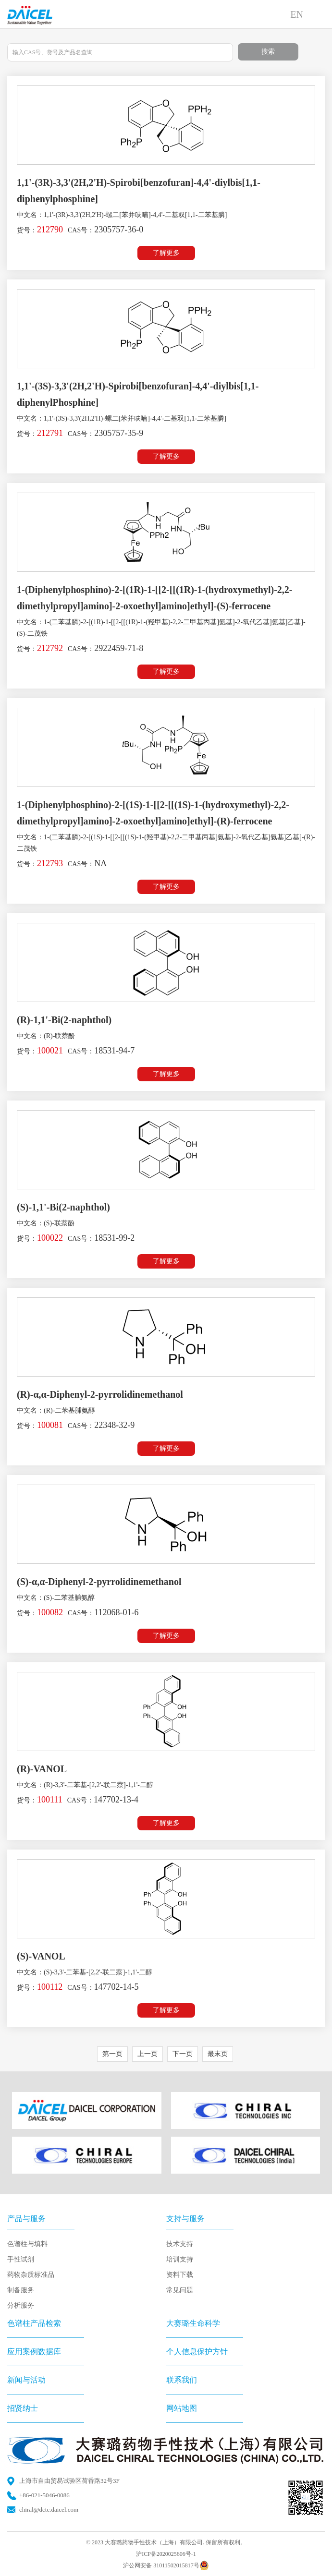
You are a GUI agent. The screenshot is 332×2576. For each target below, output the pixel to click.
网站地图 (181, 2408)
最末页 (218, 2053)
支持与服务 (185, 2218)
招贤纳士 (22, 2408)
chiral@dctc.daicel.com (48, 2509)
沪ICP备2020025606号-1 (166, 2554)
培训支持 (179, 2259)
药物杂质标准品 (30, 2274)
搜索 (268, 51)
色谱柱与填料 (27, 2244)
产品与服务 (26, 2218)
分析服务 (20, 2305)
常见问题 (179, 2290)
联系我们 (181, 2380)
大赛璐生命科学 (193, 2323)
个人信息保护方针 (197, 2351)
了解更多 (166, 252)
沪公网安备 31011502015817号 (166, 2565)
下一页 (182, 2053)
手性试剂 (20, 2259)
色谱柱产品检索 (34, 2323)
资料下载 (179, 2274)
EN (296, 14)
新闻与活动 (26, 2380)
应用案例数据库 (34, 2351)
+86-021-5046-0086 (44, 2495)
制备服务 (20, 2290)
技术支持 (179, 2244)
